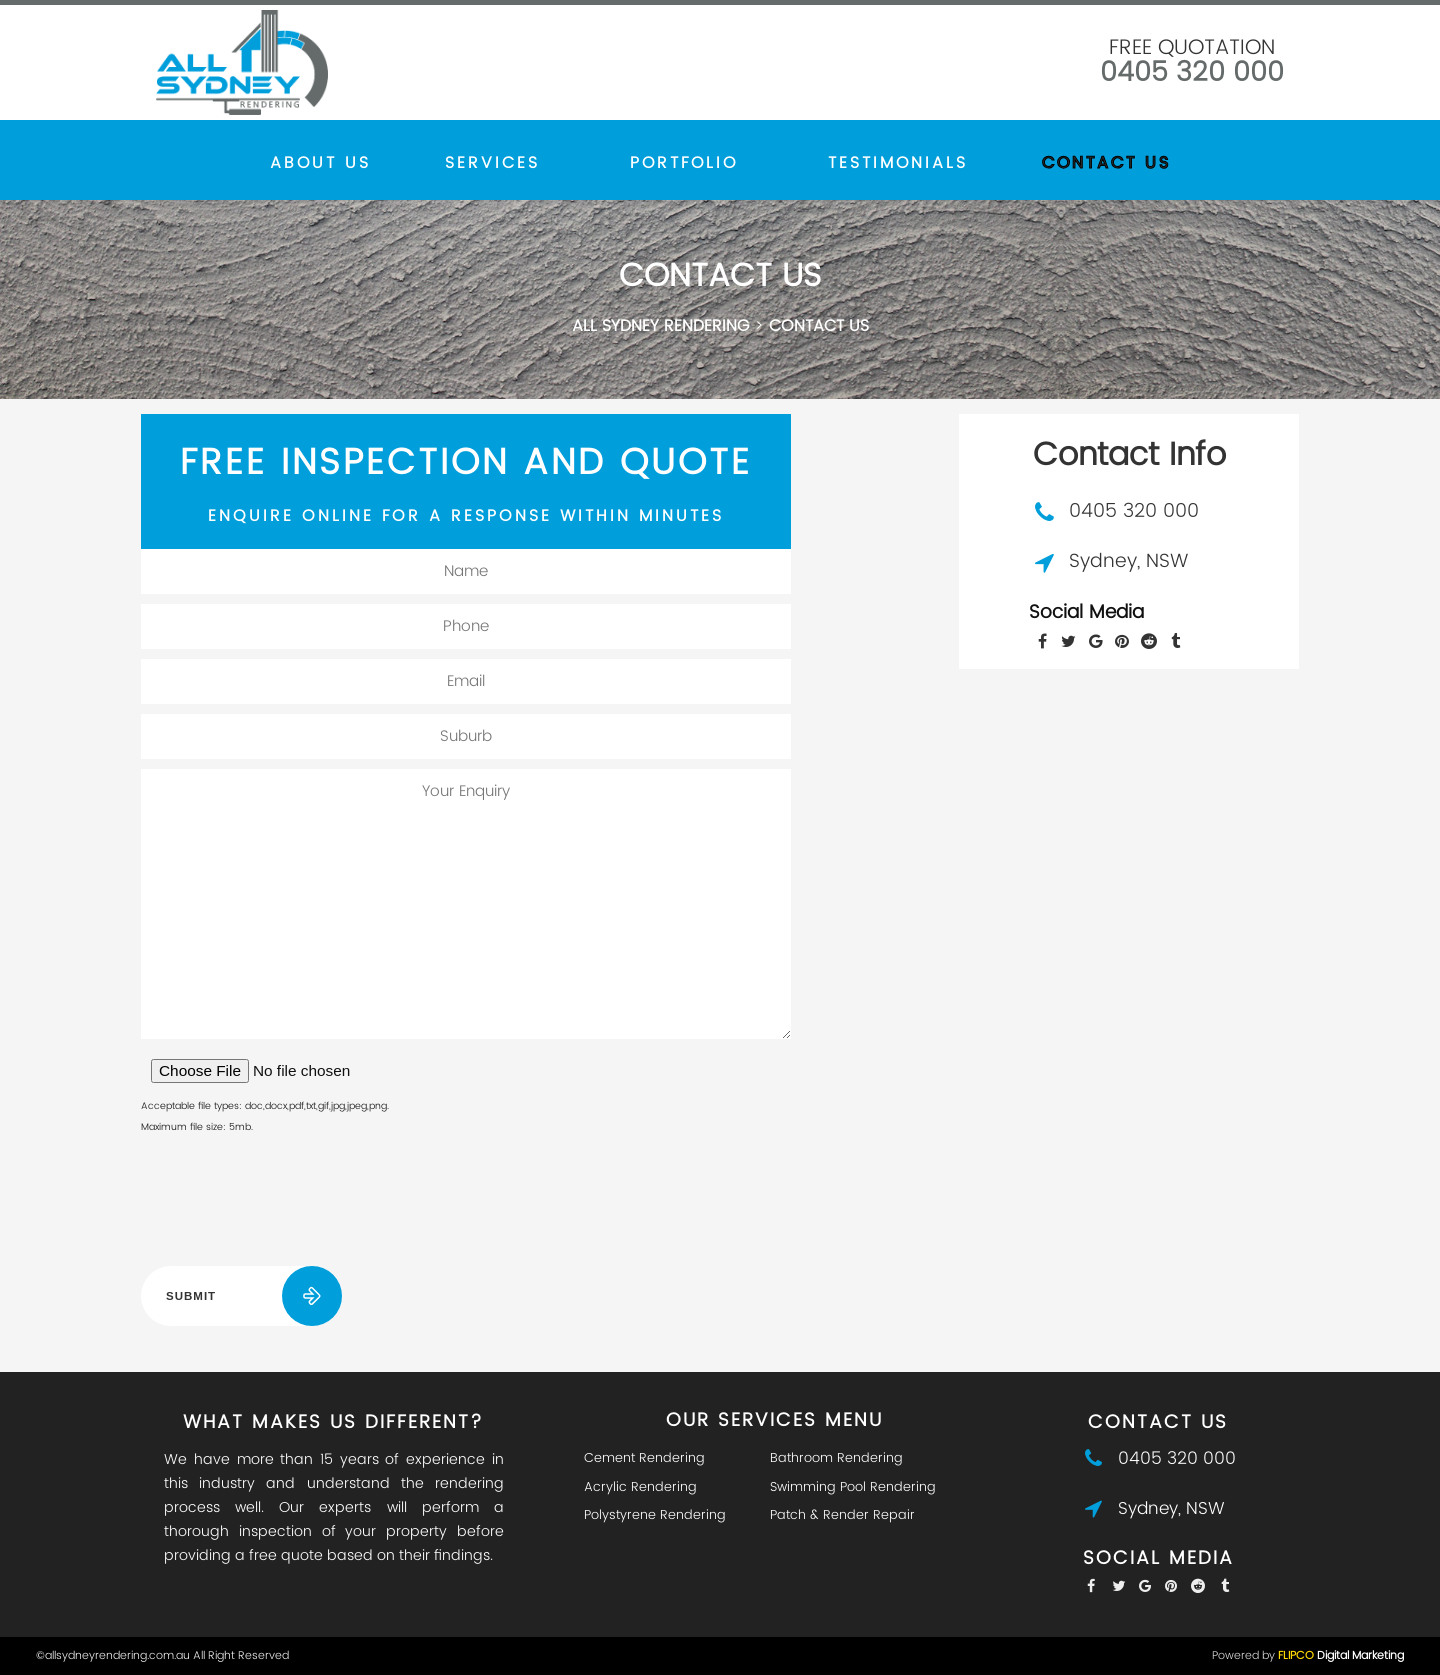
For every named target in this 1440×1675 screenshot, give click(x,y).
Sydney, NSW (1128, 561)
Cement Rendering (644, 1458)
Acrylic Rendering (640, 1487)
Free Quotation (1192, 48)
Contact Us (1107, 163)
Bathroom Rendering (836, 1458)
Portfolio (683, 163)
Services (491, 163)
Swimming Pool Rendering (853, 1487)
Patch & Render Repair (842, 1515)
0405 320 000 (1192, 73)
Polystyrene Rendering (655, 1515)
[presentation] (293, 1205)
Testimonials (898, 163)
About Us (320, 163)
